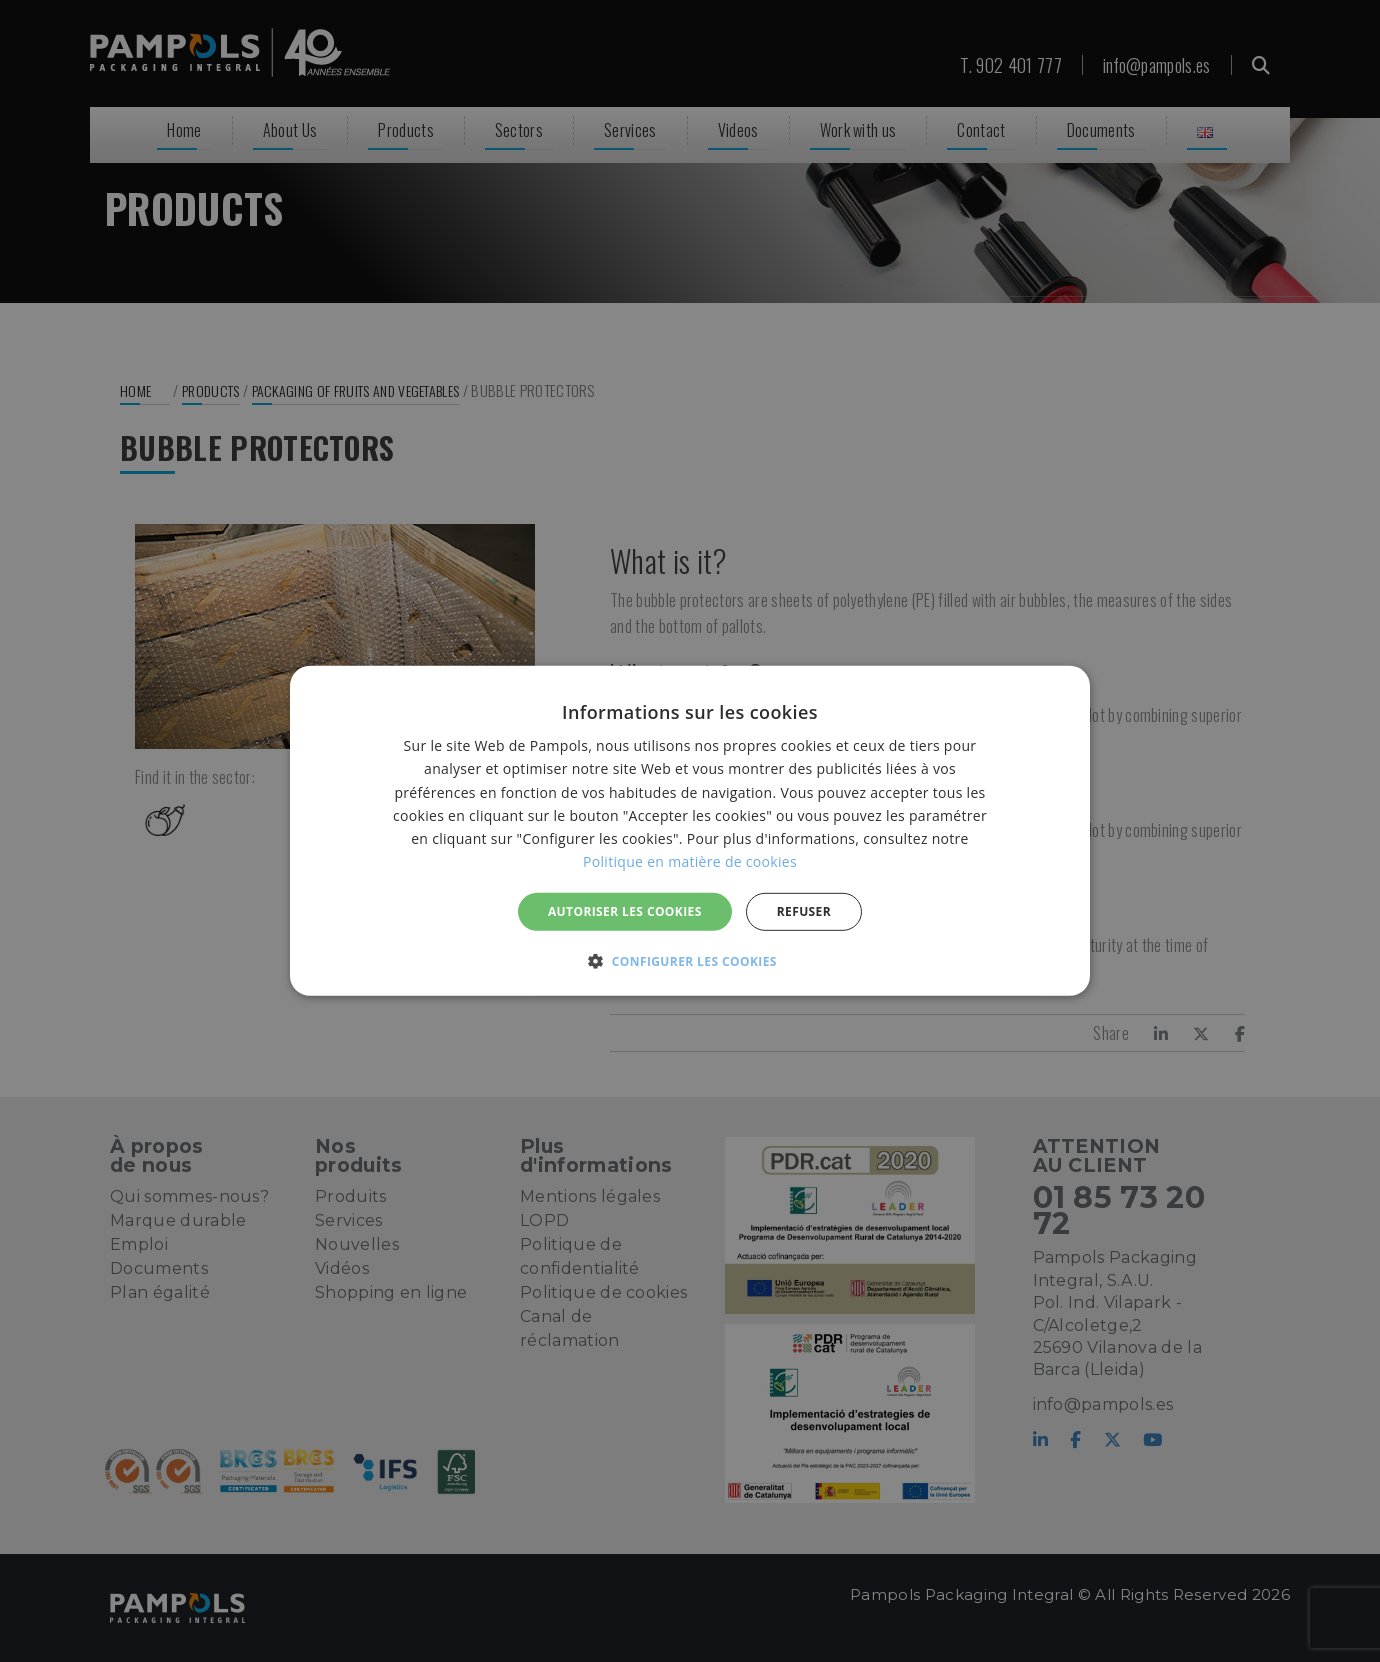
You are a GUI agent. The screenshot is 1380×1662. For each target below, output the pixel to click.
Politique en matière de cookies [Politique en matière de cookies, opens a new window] (690, 861)
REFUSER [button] (804, 911)
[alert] (690, 831)
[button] (690, 961)
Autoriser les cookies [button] (625, 911)
